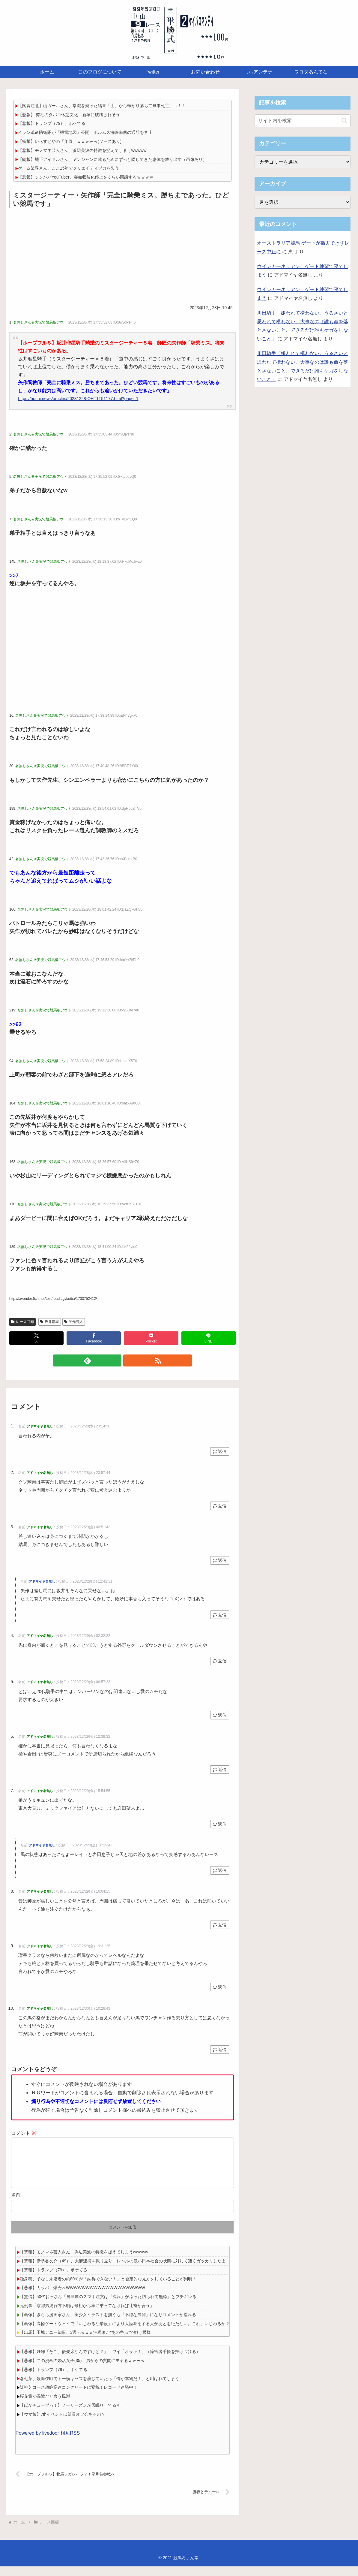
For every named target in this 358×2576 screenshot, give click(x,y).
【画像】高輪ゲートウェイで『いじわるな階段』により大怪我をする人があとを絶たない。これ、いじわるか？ (125, 2333)
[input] (303, 120)
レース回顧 (22, 1322)
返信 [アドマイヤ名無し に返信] (219, 1451)
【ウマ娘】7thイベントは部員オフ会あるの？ (62, 2423)
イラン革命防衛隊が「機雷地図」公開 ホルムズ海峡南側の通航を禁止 (85, 132)
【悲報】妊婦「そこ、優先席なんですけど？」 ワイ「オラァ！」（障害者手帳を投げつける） (110, 2361)
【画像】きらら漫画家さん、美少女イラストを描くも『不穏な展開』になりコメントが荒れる (108, 2324)
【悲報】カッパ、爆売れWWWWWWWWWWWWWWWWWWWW (82, 2297)
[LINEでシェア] (208, 1338)
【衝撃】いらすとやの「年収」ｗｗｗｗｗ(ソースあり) (69, 141)
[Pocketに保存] (151, 1338)
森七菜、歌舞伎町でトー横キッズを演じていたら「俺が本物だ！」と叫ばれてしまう (99, 2388)
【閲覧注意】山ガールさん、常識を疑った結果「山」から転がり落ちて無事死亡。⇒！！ (102, 105)
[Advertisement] (122, 255)
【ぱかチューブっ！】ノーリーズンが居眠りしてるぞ (70, 2414)
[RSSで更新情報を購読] (129, 1360)
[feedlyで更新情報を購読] (115, 1360)
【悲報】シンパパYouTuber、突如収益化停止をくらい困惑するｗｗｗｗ (86, 177)
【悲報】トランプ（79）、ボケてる (52, 123)
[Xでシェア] (36, 1338)
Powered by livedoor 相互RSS (48, 2442)
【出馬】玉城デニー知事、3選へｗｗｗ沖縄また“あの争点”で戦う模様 (85, 2341)
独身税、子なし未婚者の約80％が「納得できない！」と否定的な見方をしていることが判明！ (108, 2288)
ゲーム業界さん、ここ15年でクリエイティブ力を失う (68, 168)
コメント (23, 2133)
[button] (344, 120)
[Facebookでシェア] (94, 1338)
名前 (16, 2204)
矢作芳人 (73, 1322)
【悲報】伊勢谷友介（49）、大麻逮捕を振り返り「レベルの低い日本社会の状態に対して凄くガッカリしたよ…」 (127, 2270)
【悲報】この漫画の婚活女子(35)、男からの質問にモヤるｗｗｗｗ (82, 2370)
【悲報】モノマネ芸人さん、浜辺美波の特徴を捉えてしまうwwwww (82, 150)
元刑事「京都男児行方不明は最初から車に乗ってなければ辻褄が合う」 (87, 2315)
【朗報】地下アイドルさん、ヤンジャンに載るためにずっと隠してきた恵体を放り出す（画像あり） (112, 159)
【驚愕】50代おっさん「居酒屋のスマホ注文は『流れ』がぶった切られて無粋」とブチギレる (108, 2306)
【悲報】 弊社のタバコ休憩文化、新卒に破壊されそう (69, 114)
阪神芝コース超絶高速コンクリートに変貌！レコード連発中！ (78, 2396)
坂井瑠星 (49, 1322)
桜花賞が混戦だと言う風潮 (45, 2405)
